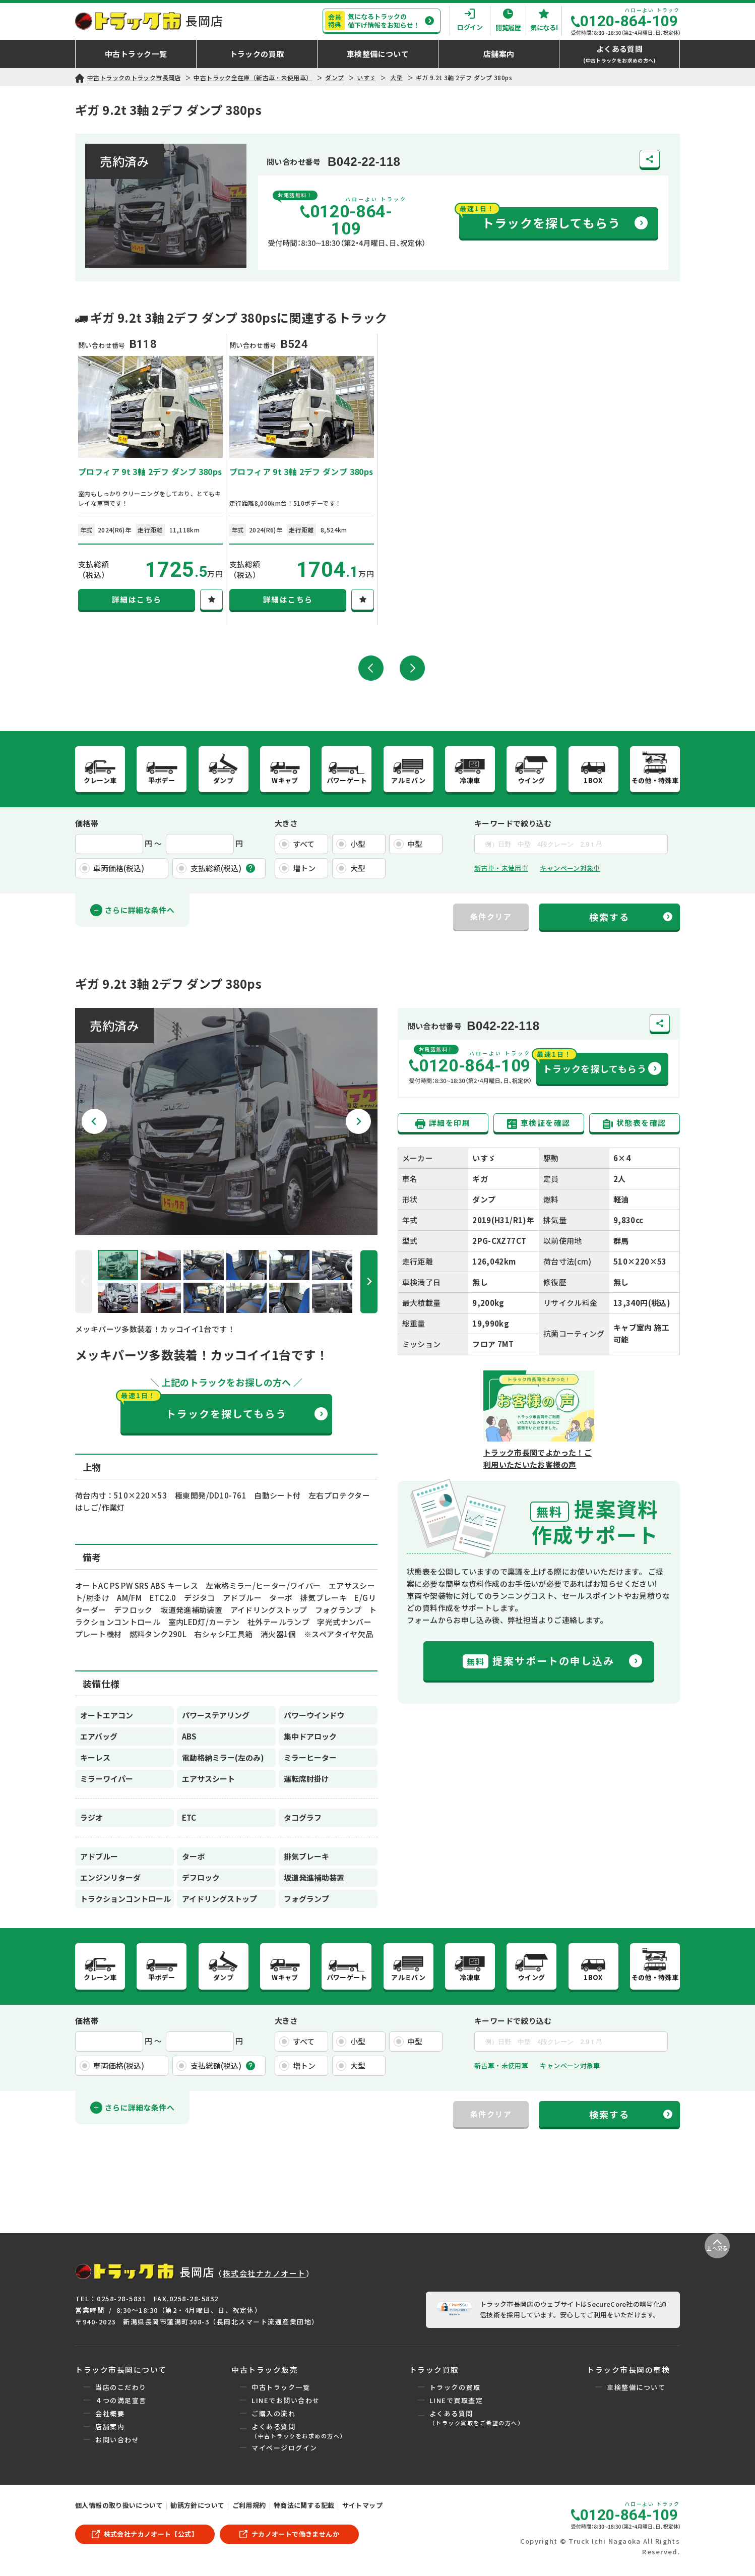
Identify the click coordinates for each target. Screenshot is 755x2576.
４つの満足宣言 (121, 2404)
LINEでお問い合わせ (285, 2404)
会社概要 (109, 2417)
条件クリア (491, 918)
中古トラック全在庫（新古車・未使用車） (253, 77)
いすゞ (366, 77)
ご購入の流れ (273, 2417)
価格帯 (86, 825)
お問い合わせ (117, 2443)
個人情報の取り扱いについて (119, 2509)
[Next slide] (358, 1123)
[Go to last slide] (94, 1123)
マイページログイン (284, 2451)
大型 (396, 77)
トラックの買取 (455, 2390)
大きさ (286, 825)
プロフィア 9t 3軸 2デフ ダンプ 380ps (150, 471)
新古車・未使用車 (501, 870)
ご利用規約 (249, 2509)
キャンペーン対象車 (570, 870)
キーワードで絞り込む (513, 825)
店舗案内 (109, 2430)
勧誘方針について (197, 2509)
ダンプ (334, 77)
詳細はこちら (137, 599)
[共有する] (649, 158)
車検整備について (636, 2390)
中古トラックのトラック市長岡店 (134, 77)
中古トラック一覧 (280, 2390)
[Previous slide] (83, 1283)
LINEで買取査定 (456, 2404)
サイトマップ (362, 2509)
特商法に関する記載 (304, 2509)
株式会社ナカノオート (264, 2276)
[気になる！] (211, 599)
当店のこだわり (121, 2390)
